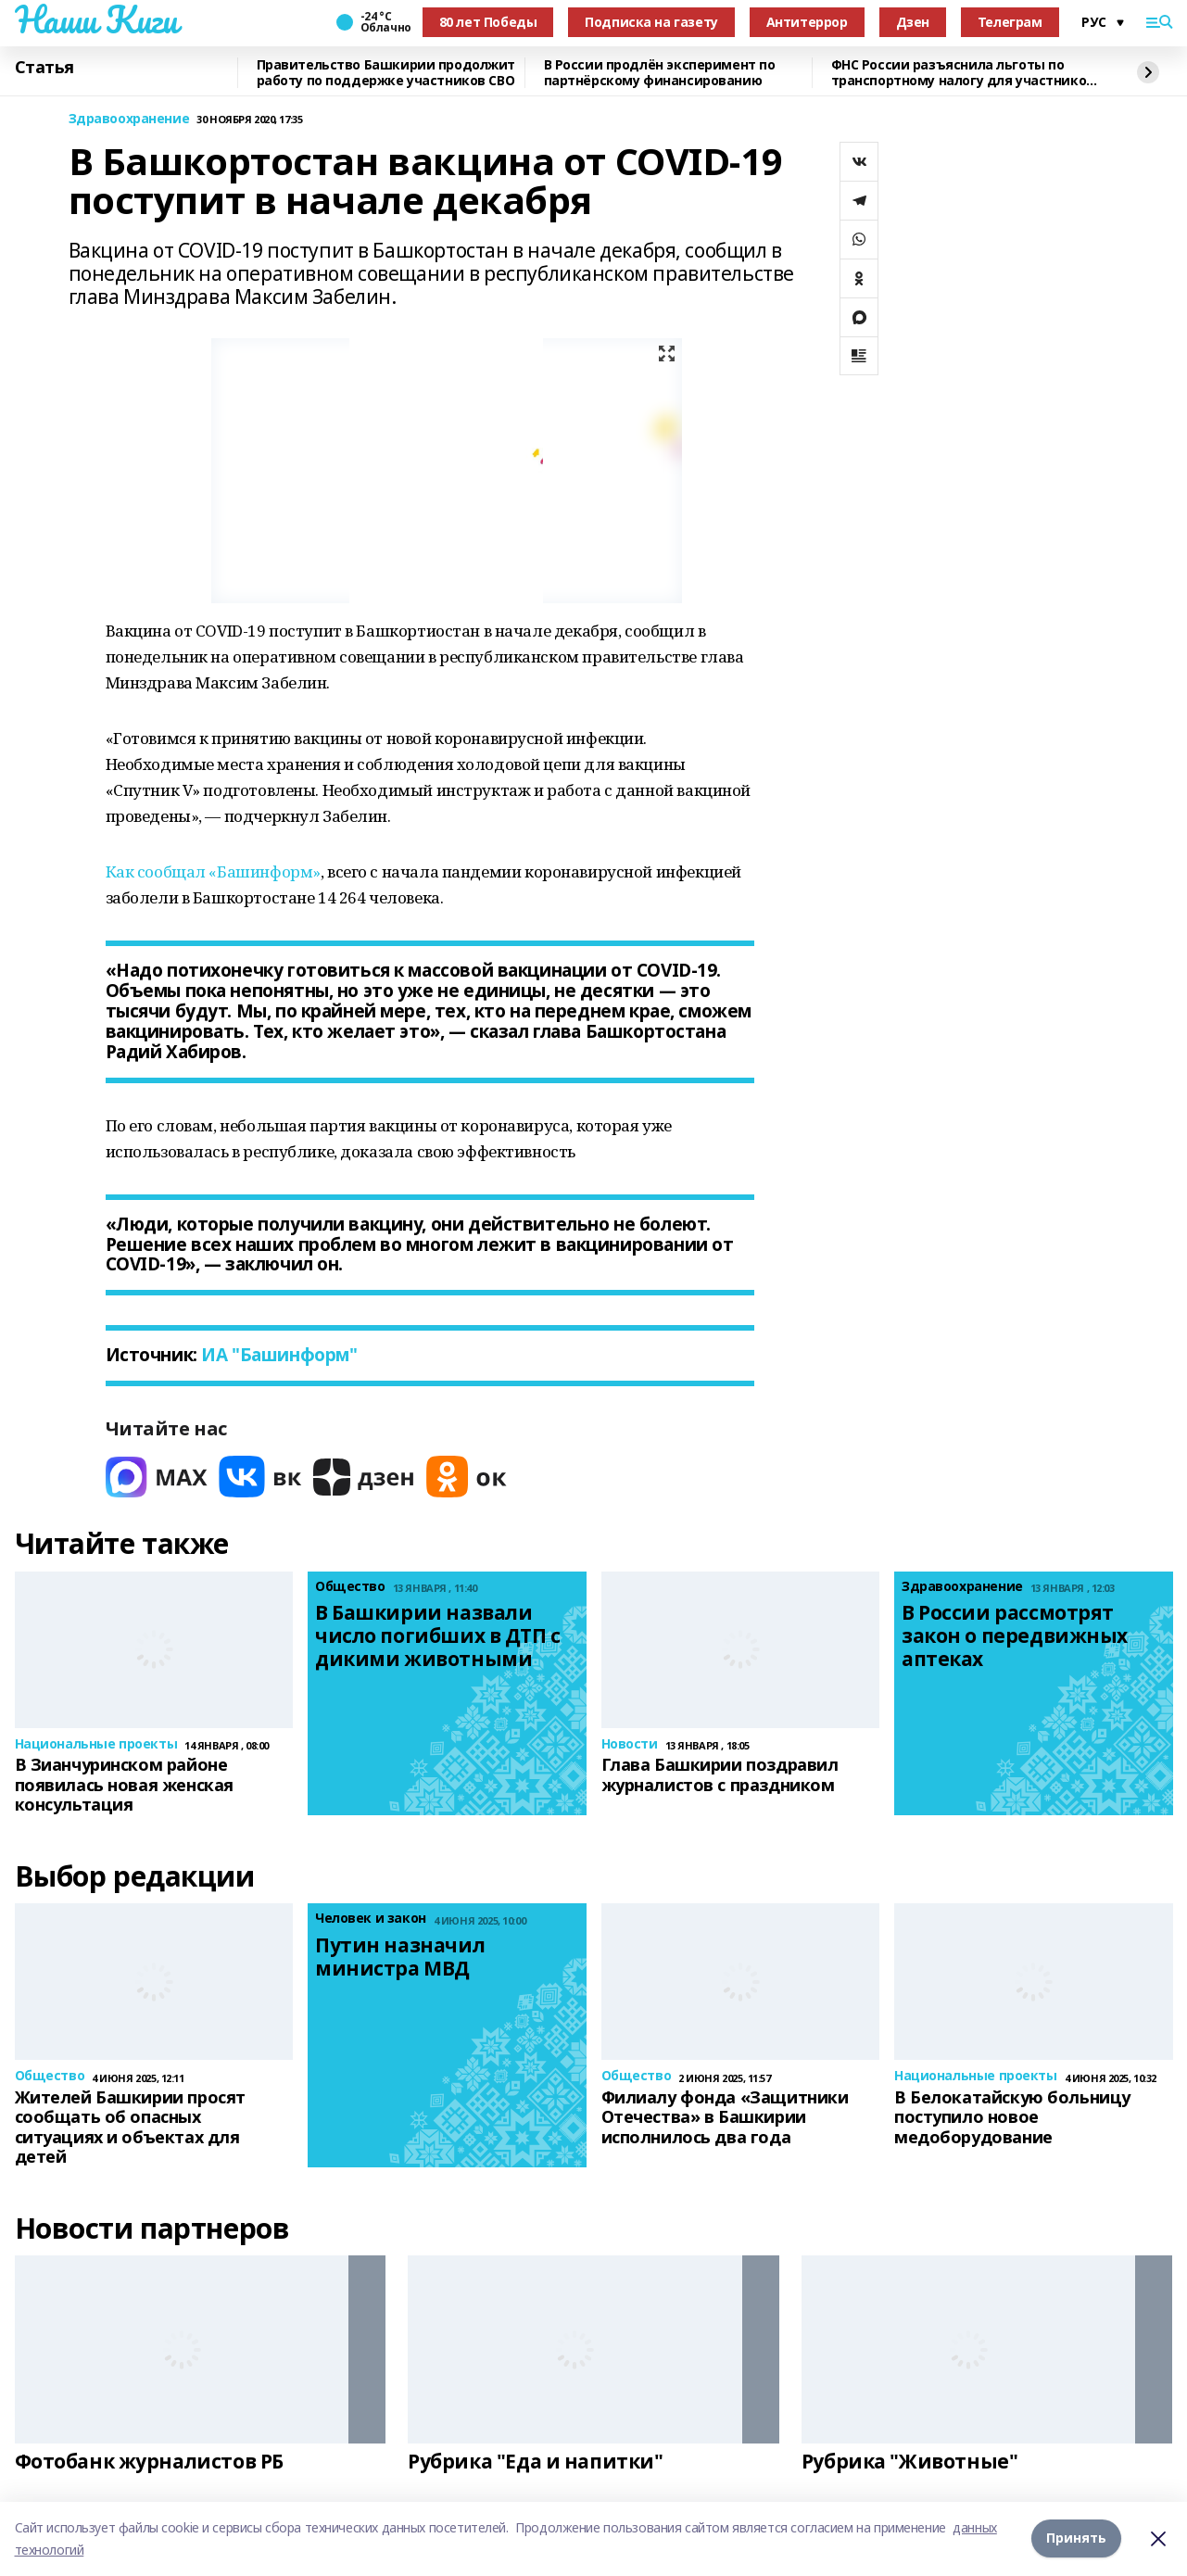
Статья (44, 67)
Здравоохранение (129, 119)
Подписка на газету (651, 22)
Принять (1076, 2538)
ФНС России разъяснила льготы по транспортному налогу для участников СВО (962, 72)
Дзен (912, 22)
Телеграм (1010, 22)
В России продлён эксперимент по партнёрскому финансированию (660, 72)
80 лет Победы (488, 22)
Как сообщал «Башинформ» (213, 871)
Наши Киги (96, 19)
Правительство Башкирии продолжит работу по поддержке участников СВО (386, 72)
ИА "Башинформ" (277, 1355)
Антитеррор (807, 22)
